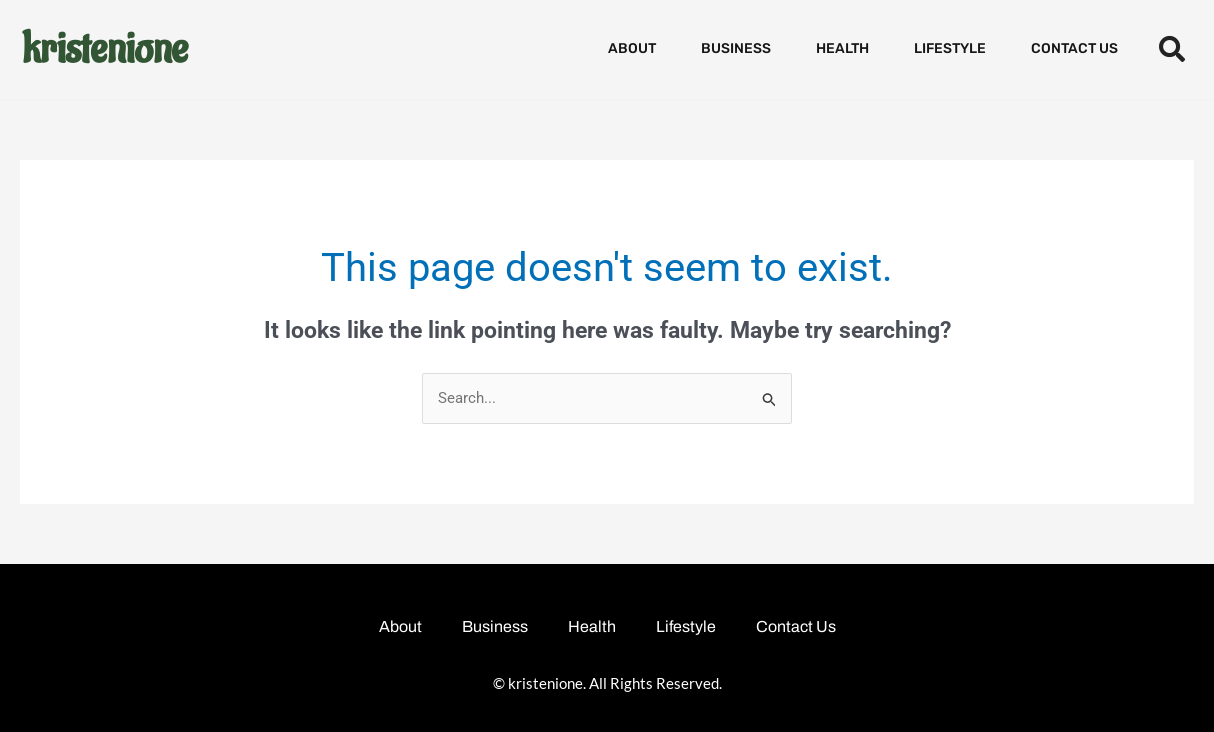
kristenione (105, 48)
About (632, 48)
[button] (1171, 49)
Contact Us (1074, 48)
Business (736, 48)
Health (842, 48)
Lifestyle (950, 48)
